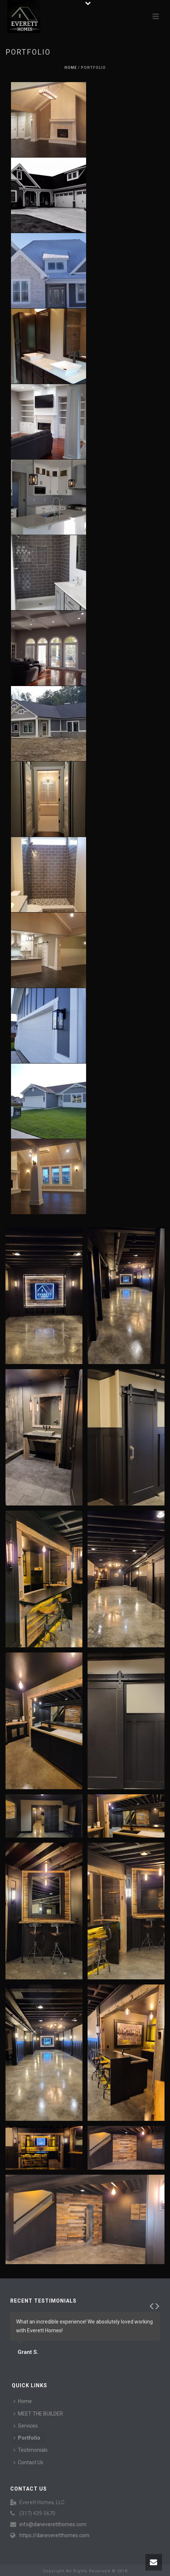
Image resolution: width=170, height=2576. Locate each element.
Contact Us (28, 2462)
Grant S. (28, 2352)
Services (26, 2426)
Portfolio (27, 2438)
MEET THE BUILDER (38, 2414)
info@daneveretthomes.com (52, 2524)
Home (70, 68)
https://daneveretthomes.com (54, 2535)
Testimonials (31, 2450)
